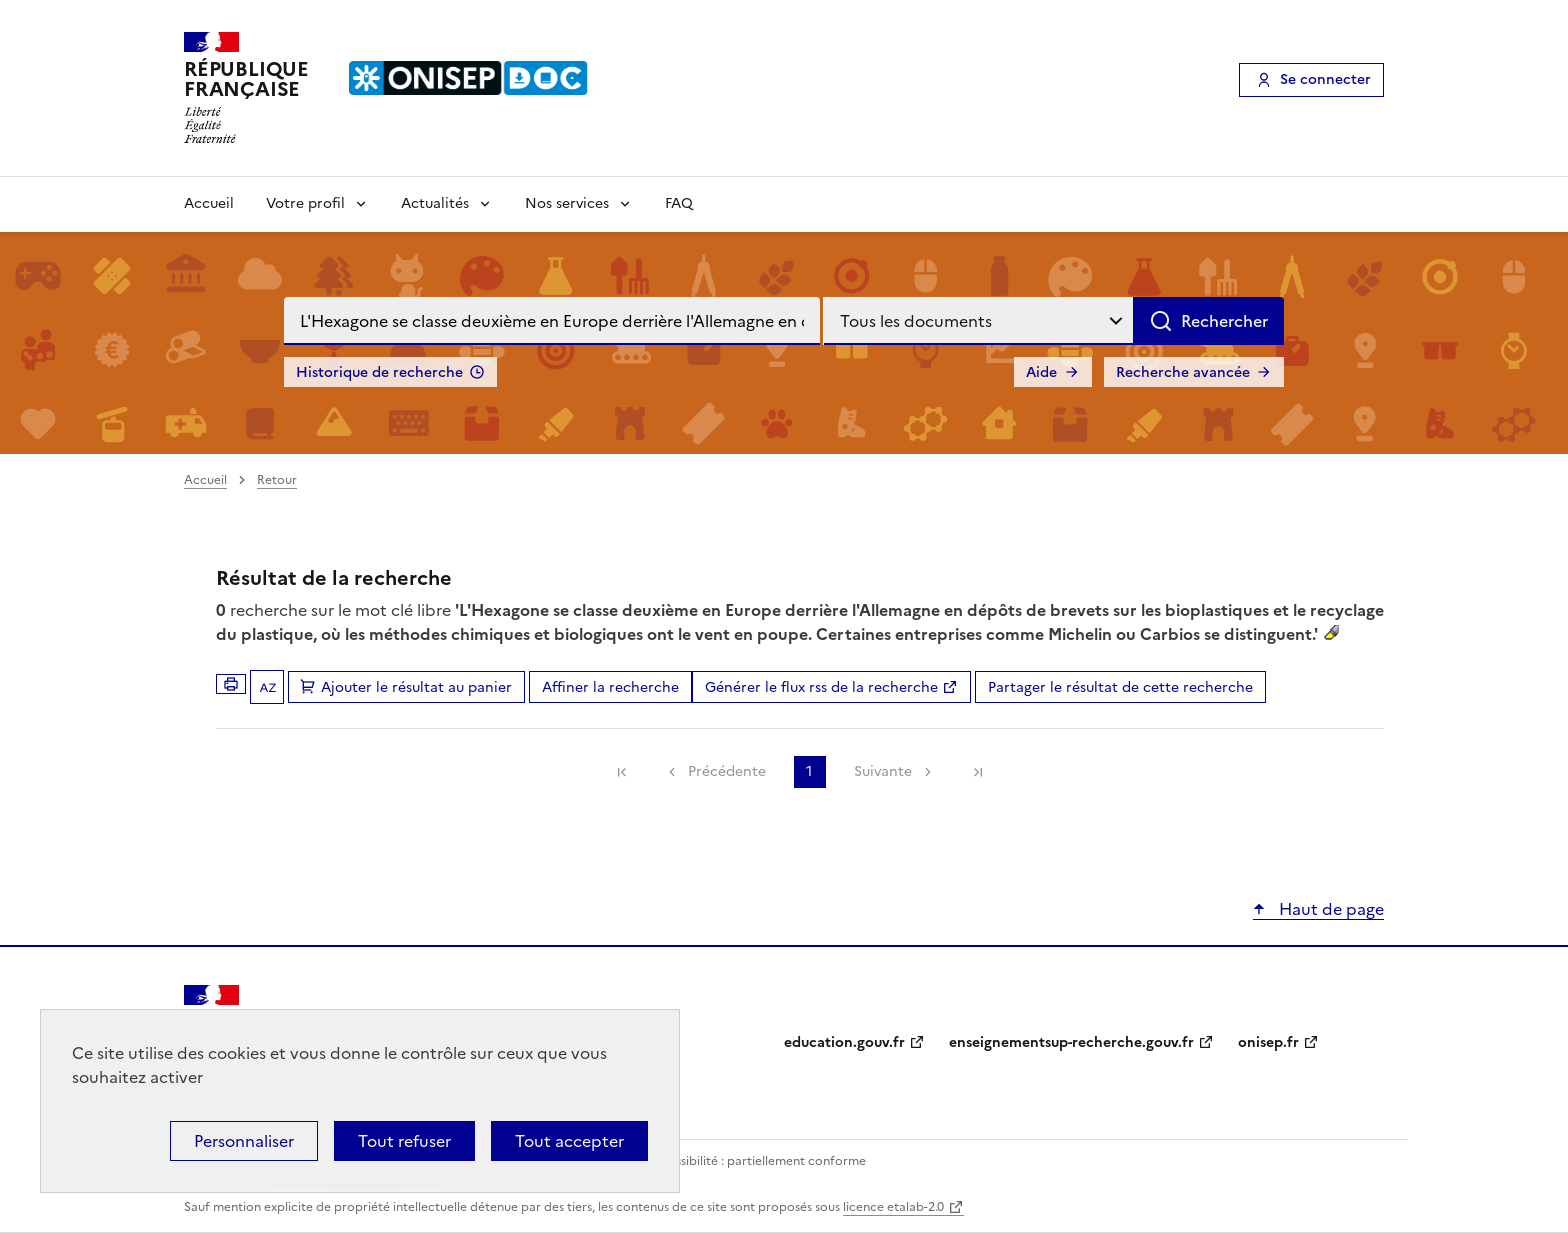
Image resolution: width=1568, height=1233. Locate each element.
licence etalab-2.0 (893, 1207)
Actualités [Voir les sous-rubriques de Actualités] (435, 203)
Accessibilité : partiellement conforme (756, 1161)
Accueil (209, 203)
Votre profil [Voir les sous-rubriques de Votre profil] (305, 203)
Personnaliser (244, 1141)
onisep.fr (1268, 1042)
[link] (622, 772)
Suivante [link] (883, 771)
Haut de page (1329, 909)
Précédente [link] (727, 771)
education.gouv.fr (844, 1042)
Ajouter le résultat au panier (416, 687)
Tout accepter (569, 1141)
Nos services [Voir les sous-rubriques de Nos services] (567, 203)
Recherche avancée (1183, 372)
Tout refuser (404, 1141)
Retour (277, 480)
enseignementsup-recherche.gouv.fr (1071, 1042)
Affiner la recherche (610, 687)
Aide (1041, 372)
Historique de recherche (379, 372)
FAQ (679, 203)
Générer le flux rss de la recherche (821, 687)
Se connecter (1325, 79)
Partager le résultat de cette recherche (1120, 687)
